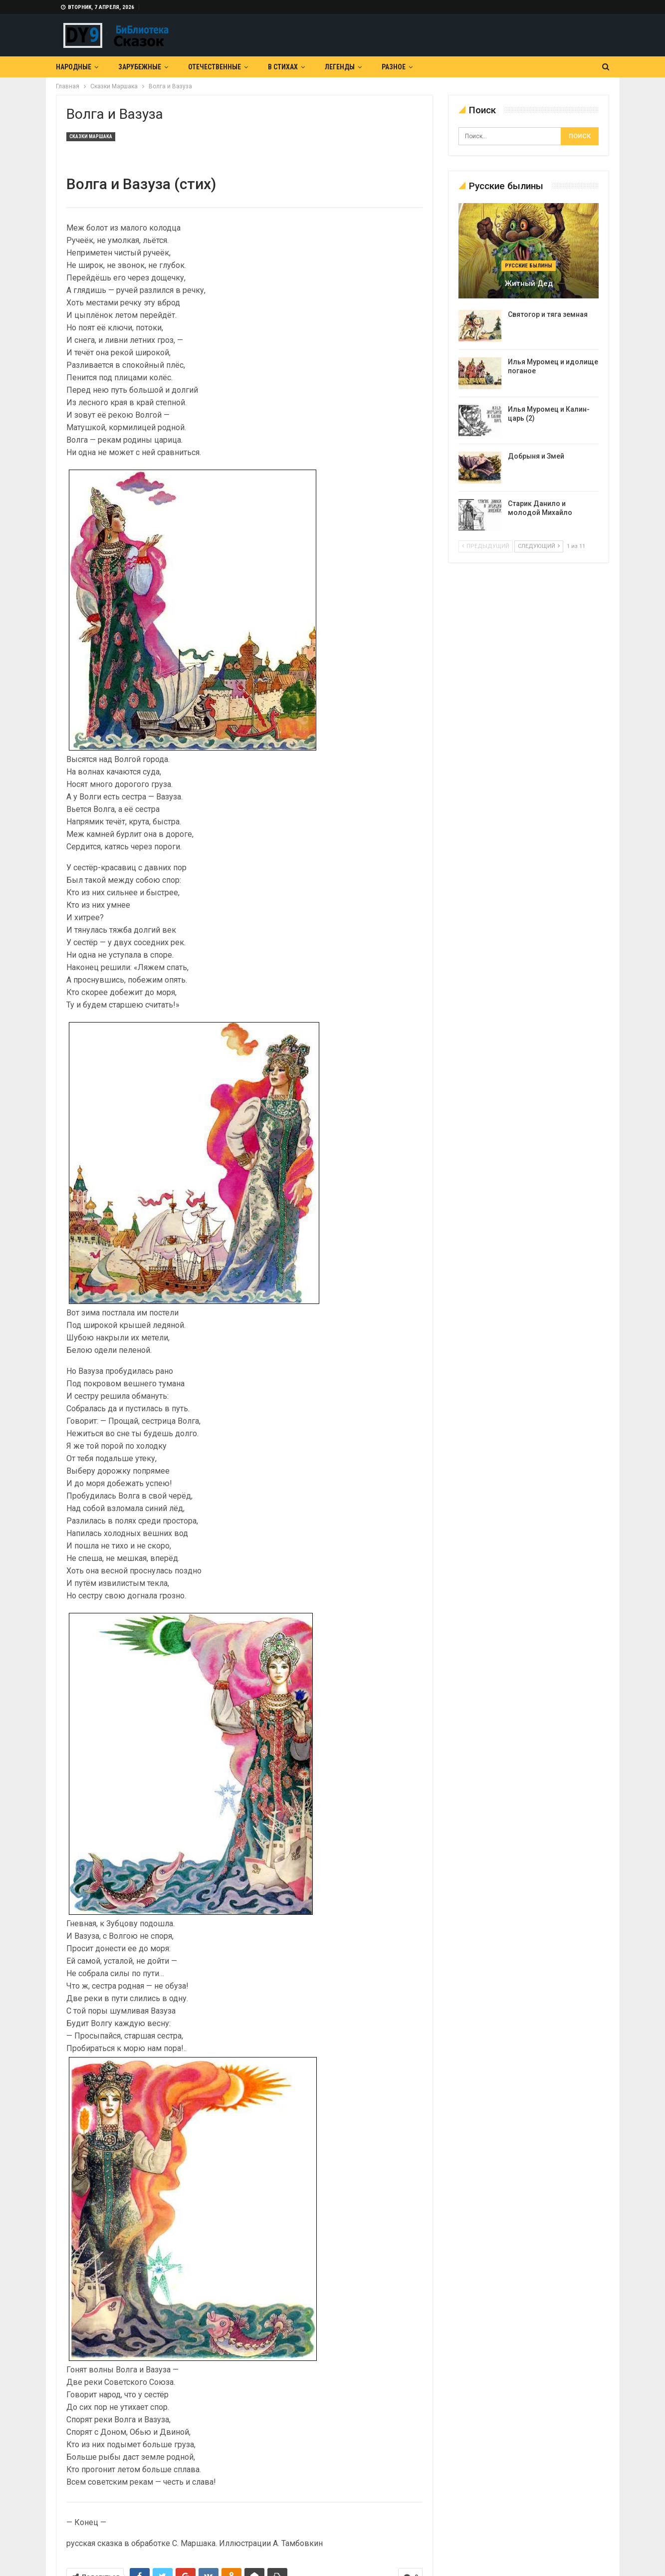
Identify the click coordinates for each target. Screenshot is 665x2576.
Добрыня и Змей (536, 456)
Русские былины (528, 265)
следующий (539, 546)
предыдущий (485, 546)
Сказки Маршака (90, 136)
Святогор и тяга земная (548, 314)
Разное (394, 67)
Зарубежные (139, 67)
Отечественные (214, 67)
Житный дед (529, 283)
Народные (73, 67)
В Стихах (283, 67)
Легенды (340, 67)
